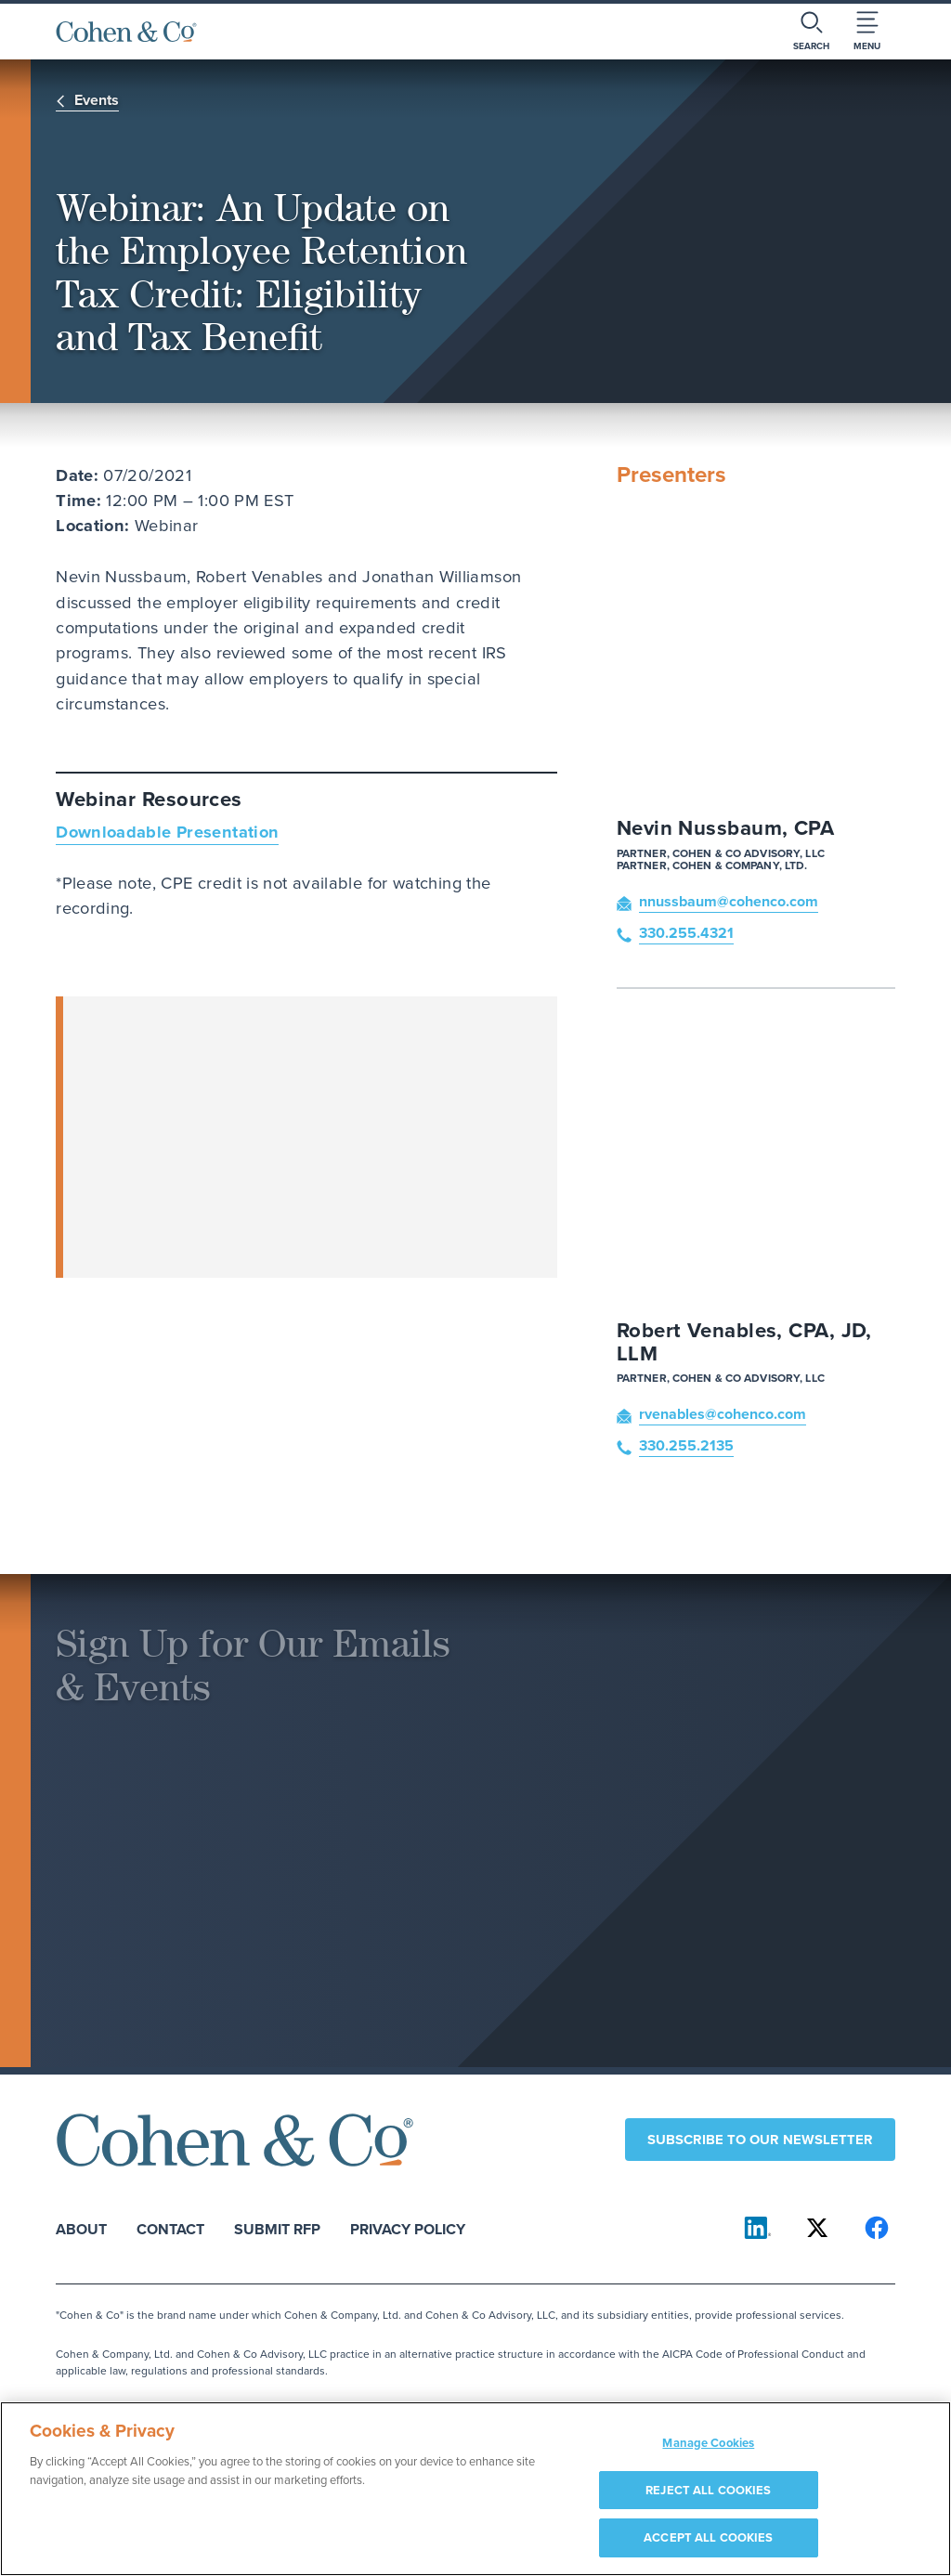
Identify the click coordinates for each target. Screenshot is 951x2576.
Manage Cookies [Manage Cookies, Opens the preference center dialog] (708, 2443)
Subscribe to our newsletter (760, 2139)
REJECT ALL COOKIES (708, 2490)
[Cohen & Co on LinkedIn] (758, 2227)
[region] (475, 2488)
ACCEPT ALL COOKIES (708, 2537)
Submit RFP (277, 2228)
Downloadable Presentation (167, 831)
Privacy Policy (407, 2228)
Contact (170, 2228)
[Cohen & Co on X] (817, 2227)
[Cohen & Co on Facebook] (876, 2227)
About (81, 2228)
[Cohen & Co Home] (126, 31)
